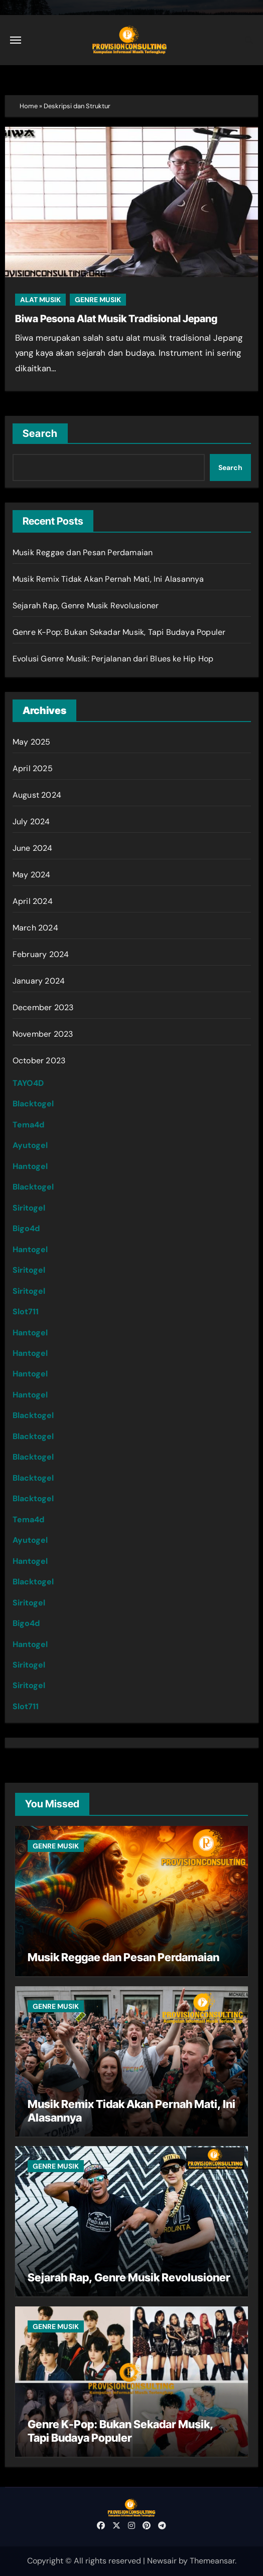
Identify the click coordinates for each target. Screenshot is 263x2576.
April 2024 (33, 901)
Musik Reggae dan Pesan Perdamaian (83, 552)
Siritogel (29, 1208)
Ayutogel (30, 1145)
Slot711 (26, 1311)
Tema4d (28, 1124)
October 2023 (39, 1060)
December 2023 (43, 1007)
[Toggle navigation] (15, 40)
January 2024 (39, 981)
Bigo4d (26, 1228)
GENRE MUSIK (98, 299)
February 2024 (41, 954)
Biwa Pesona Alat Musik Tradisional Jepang (116, 319)
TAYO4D (28, 1083)
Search (40, 433)
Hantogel (30, 1166)
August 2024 (37, 795)
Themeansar (212, 2560)
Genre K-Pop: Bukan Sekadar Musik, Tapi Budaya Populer (119, 632)
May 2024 (32, 874)
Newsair (162, 2560)
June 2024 (33, 848)
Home (29, 106)
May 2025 (32, 742)
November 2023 (43, 1034)
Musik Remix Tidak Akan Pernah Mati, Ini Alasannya (108, 579)
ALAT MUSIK (40, 299)
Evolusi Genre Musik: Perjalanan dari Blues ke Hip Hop (113, 658)
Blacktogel (33, 1103)
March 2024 (35, 927)
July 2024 (31, 821)
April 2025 (33, 768)
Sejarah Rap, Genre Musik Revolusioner (86, 605)
